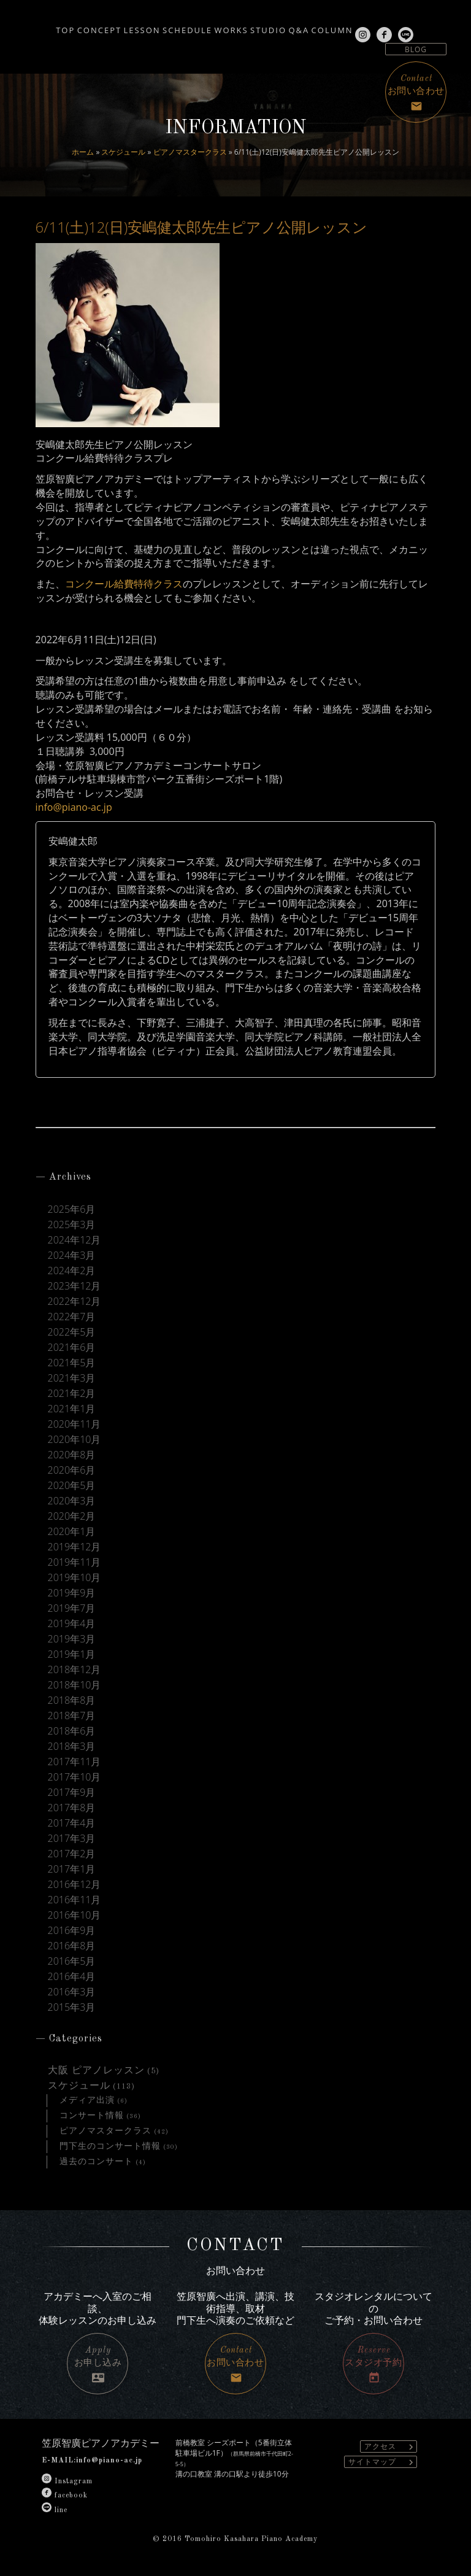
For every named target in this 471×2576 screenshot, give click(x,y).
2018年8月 (72, 1700)
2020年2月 (72, 1516)
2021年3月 (72, 1378)
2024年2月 (72, 1270)
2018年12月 (74, 1669)
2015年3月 (72, 2007)
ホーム (83, 152)
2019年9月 (72, 1593)
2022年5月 (72, 1332)
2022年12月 (74, 1301)
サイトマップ (382, 2462)
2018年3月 (72, 1746)
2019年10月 (74, 1577)
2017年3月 (72, 1838)
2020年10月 (74, 1439)
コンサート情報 (91, 2115)
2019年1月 (72, 1654)
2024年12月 (74, 1240)
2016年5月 (72, 1961)
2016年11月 (74, 1899)
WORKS (250, 26)
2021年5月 (72, 1362)
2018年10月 (74, 1685)
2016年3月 (72, 1992)
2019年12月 (74, 1547)
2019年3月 (72, 1639)
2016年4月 (72, 1976)
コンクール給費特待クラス (124, 583)
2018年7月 (72, 1715)
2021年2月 (72, 1393)
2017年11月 (74, 1761)
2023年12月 (74, 1286)
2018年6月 (72, 1731)
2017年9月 (72, 1792)
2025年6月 (72, 1209)
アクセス (390, 2447)
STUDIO (303, 26)
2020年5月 (72, 1485)
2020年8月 (72, 1455)
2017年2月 (72, 1853)
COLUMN (400, 26)
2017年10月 (74, 1777)
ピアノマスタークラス (190, 152)
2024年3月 (72, 1255)
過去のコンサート (96, 2161)
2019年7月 (72, 1608)
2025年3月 (72, 1224)
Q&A (350, 26)
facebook (65, 2495)
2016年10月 (74, 1915)
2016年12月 (74, 1884)
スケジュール (123, 152)
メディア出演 (87, 2100)
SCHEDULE (190, 26)
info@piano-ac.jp (74, 807)
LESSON (128, 26)
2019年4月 (72, 1623)
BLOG (416, 49)
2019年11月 (74, 1562)
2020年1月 (72, 1531)
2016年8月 (72, 1946)
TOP (18, 26)
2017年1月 (72, 1869)
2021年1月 (72, 1408)
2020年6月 (72, 1470)
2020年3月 (72, 1501)
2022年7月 (72, 1316)
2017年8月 (72, 1807)
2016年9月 (72, 1930)
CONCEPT (69, 26)
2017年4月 (72, 1823)
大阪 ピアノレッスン (96, 2071)
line (54, 2510)
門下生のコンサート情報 (110, 2146)
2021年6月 (72, 1347)
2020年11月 (74, 1424)
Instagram (67, 2481)
